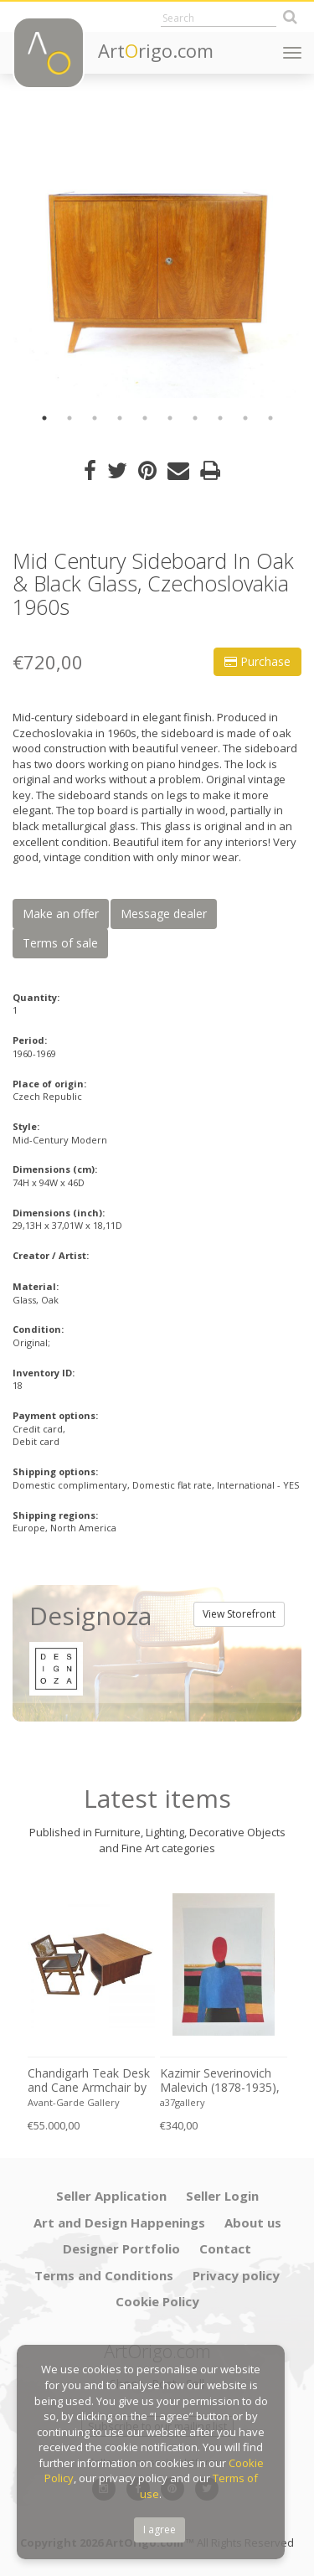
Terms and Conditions (103, 2275)
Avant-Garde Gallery (74, 2102)
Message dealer (164, 913)
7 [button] (195, 418)
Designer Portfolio (121, 2248)
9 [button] (245, 418)
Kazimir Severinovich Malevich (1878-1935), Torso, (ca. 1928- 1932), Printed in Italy (220, 2081)
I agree (159, 2529)
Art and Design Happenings (119, 2222)
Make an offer (61, 913)
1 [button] (44, 418)
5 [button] (144, 418)
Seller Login (222, 2195)
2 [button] (69, 418)
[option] (157, 253)
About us (252, 2222)
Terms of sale (60, 943)
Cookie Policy (157, 2301)
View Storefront (239, 1614)
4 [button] (119, 418)
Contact (225, 2248)
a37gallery (182, 2102)
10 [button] (270, 418)
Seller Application (111, 2195)
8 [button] (220, 418)
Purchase (257, 661)
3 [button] (94, 418)
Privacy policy (236, 2275)
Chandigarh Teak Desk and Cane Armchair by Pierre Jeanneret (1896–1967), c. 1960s (89, 2081)
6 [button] (170, 418)
